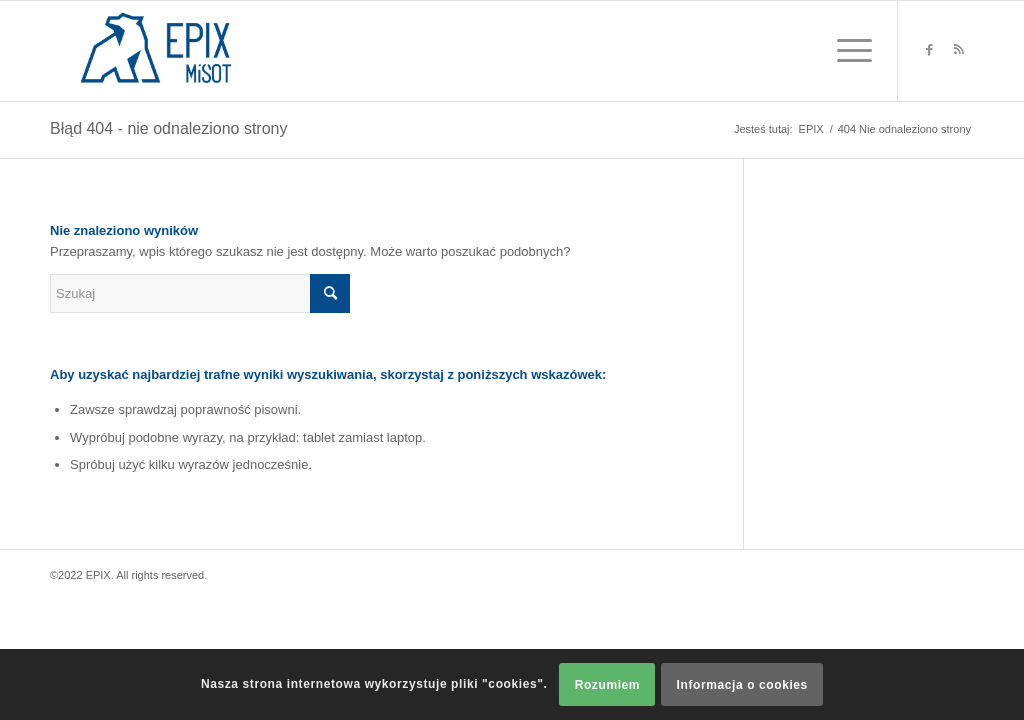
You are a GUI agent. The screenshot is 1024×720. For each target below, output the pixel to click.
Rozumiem (607, 685)
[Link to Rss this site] (959, 50)
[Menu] (848, 51)
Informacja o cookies (742, 685)
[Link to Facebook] (929, 50)
